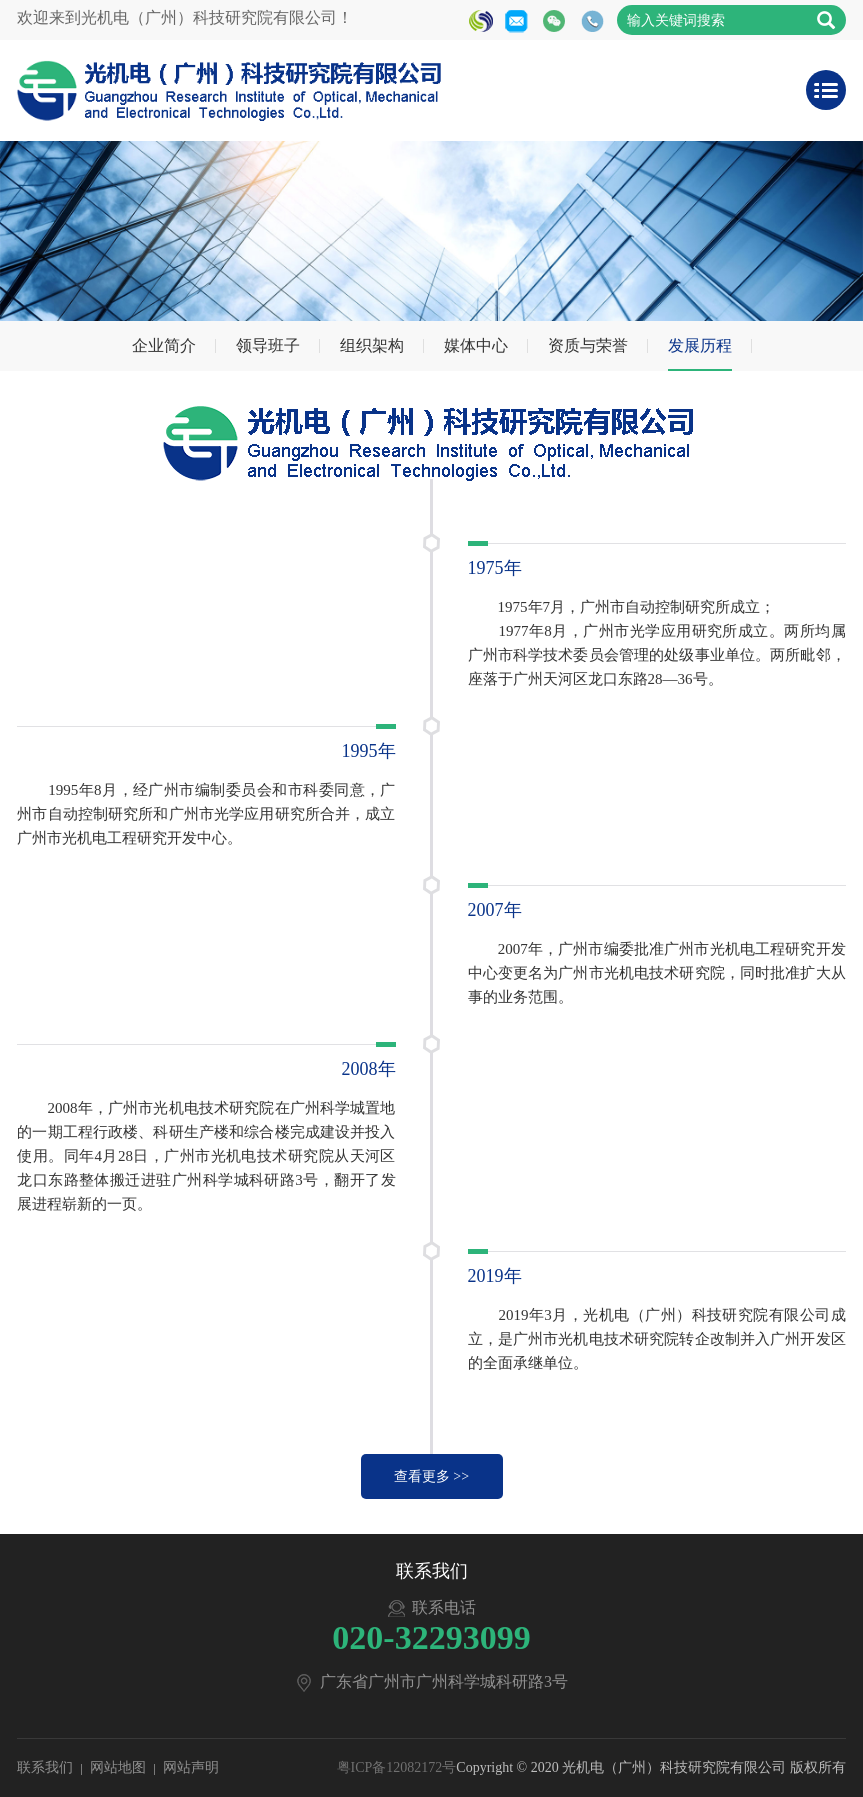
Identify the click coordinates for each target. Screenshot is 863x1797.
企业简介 (164, 345)
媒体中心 (476, 345)
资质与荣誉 (588, 345)
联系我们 (45, 1767)
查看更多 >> (431, 1476)
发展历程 (700, 345)
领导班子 (268, 345)
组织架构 (372, 345)
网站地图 (118, 1767)
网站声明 (191, 1767)
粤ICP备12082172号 (397, 1767)
